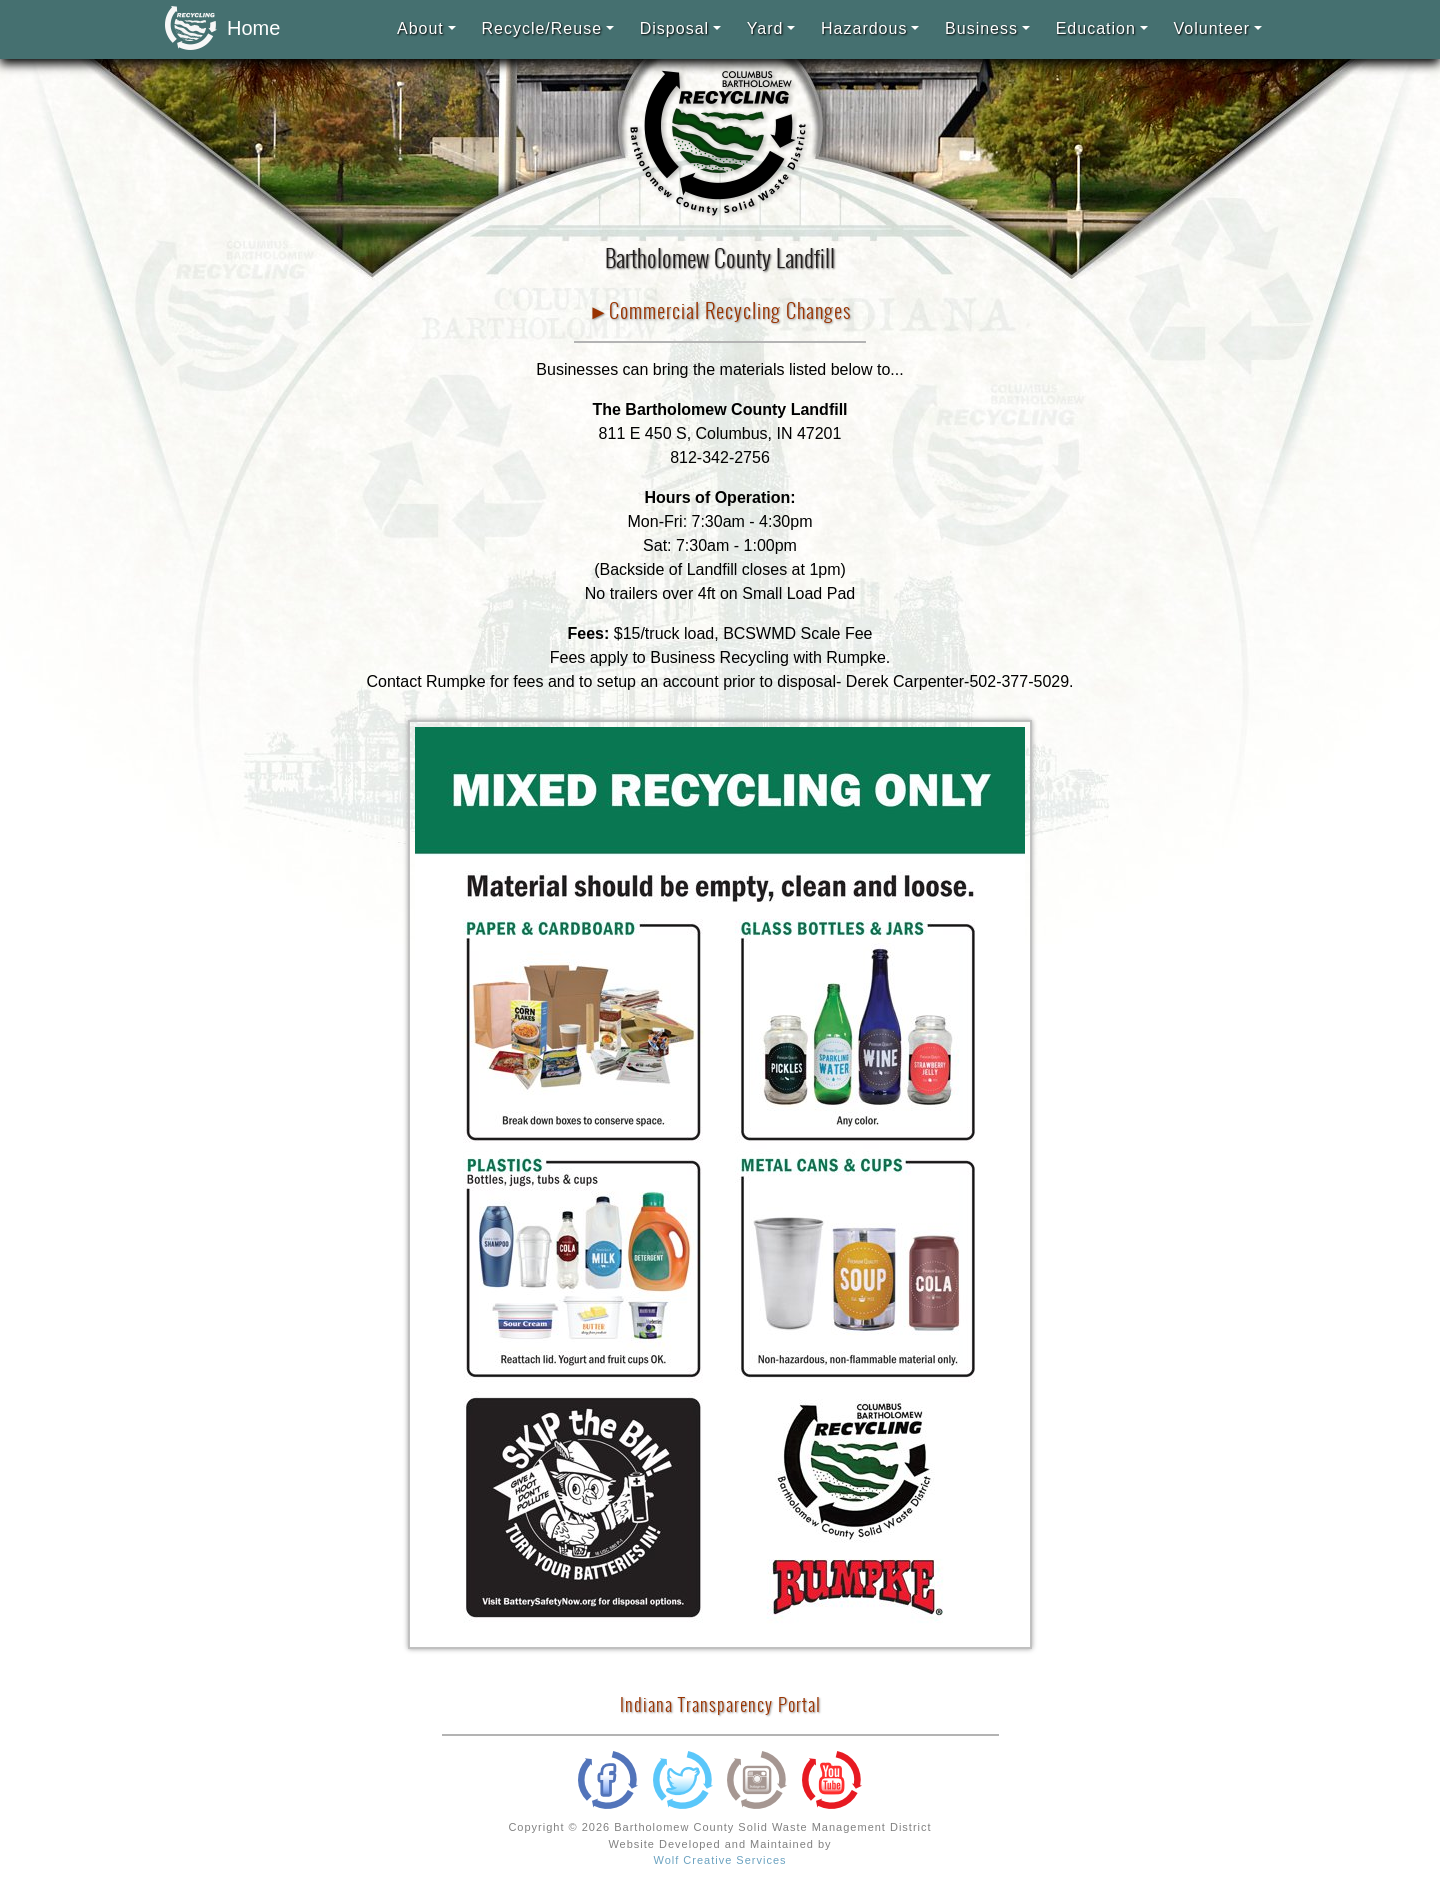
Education (1096, 28)
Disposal (674, 28)
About (420, 28)
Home (216, 29)
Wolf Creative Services (719, 1860)
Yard (765, 28)
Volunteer (1212, 28)
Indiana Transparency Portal (720, 1704)
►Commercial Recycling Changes (720, 310)
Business (981, 28)
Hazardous (864, 28)
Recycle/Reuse (541, 28)
